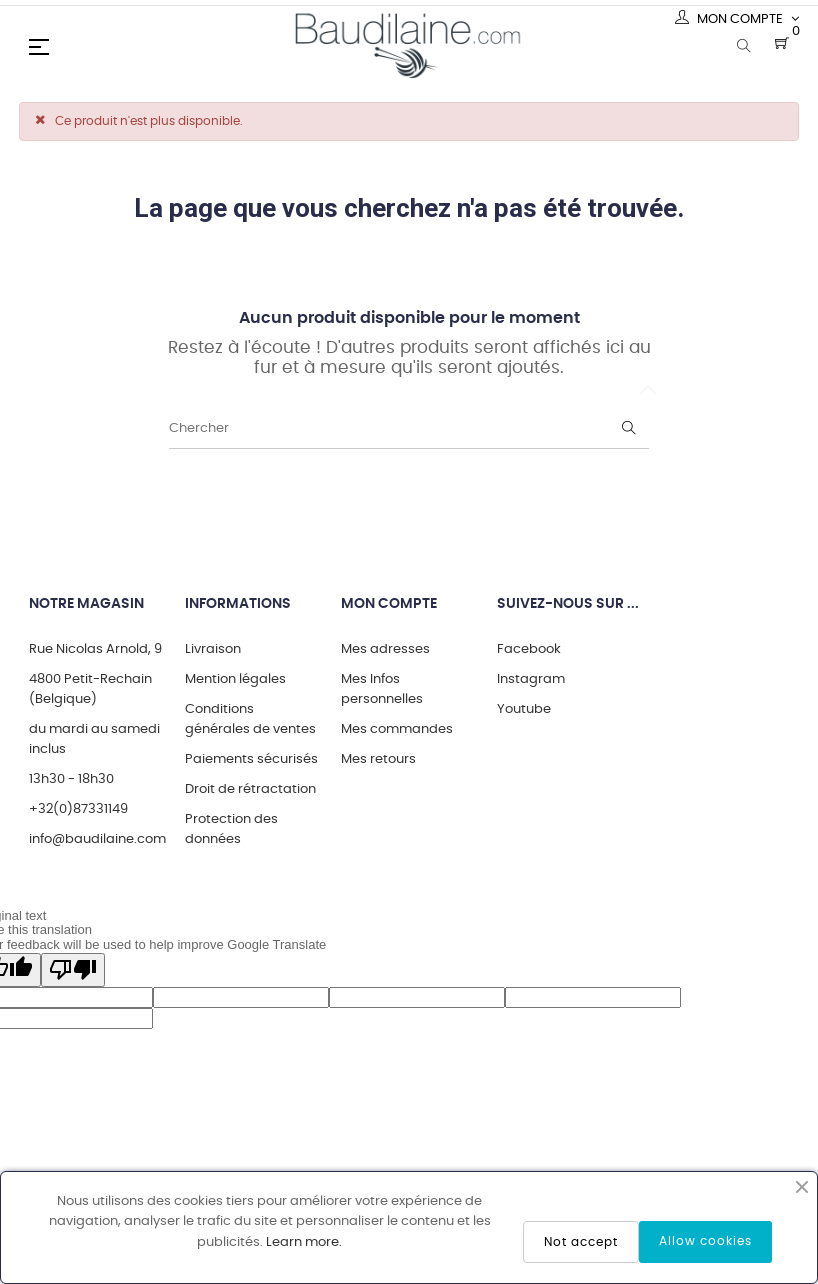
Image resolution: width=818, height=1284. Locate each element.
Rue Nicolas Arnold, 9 (95, 649)
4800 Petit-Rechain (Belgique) (90, 689)
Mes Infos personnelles (382, 689)
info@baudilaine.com (97, 839)
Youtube (524, 709)
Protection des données (231, 829)
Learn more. (304, 1242)
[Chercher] (409, 429)
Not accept (581, 1242)
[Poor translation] (73, 970)
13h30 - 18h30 (71, 779)
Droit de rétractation (250, 789)
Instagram (531, 679)
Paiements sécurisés (251, 759)
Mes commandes (397, 729)
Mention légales (235, 679)
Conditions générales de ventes (250, 719)
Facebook (529, 649)
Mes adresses (385, 649)
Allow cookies (705, 1241)
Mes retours (378, 759)
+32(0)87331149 (78, 809)
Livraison (213, 649)
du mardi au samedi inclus (94, 739)
